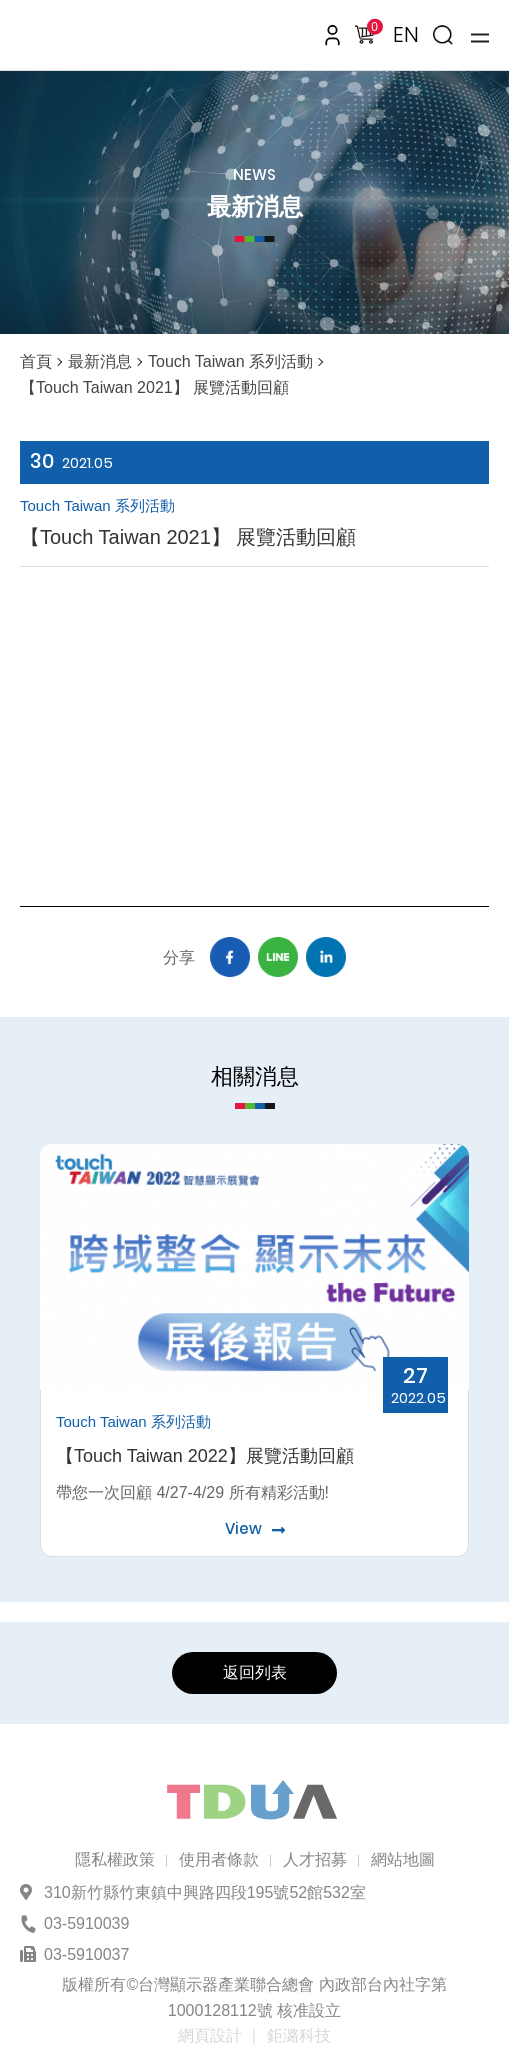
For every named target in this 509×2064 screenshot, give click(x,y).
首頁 (36, 361)
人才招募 (315, 1859)
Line (278, 957)
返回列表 (255, 1672)
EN (406, 34)
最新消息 (100, 361)
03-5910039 (86, 1923)
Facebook (230, 957)
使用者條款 (219, 1859)
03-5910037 (86, 1954)
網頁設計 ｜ (220, 2035)
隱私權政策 (115, 1859)
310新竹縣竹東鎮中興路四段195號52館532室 (205, 1892)
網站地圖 (403, 1859)
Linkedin (326, 957)
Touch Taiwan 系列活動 (230, 361)
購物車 (371, 30)
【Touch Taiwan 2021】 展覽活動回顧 (154, 387)
